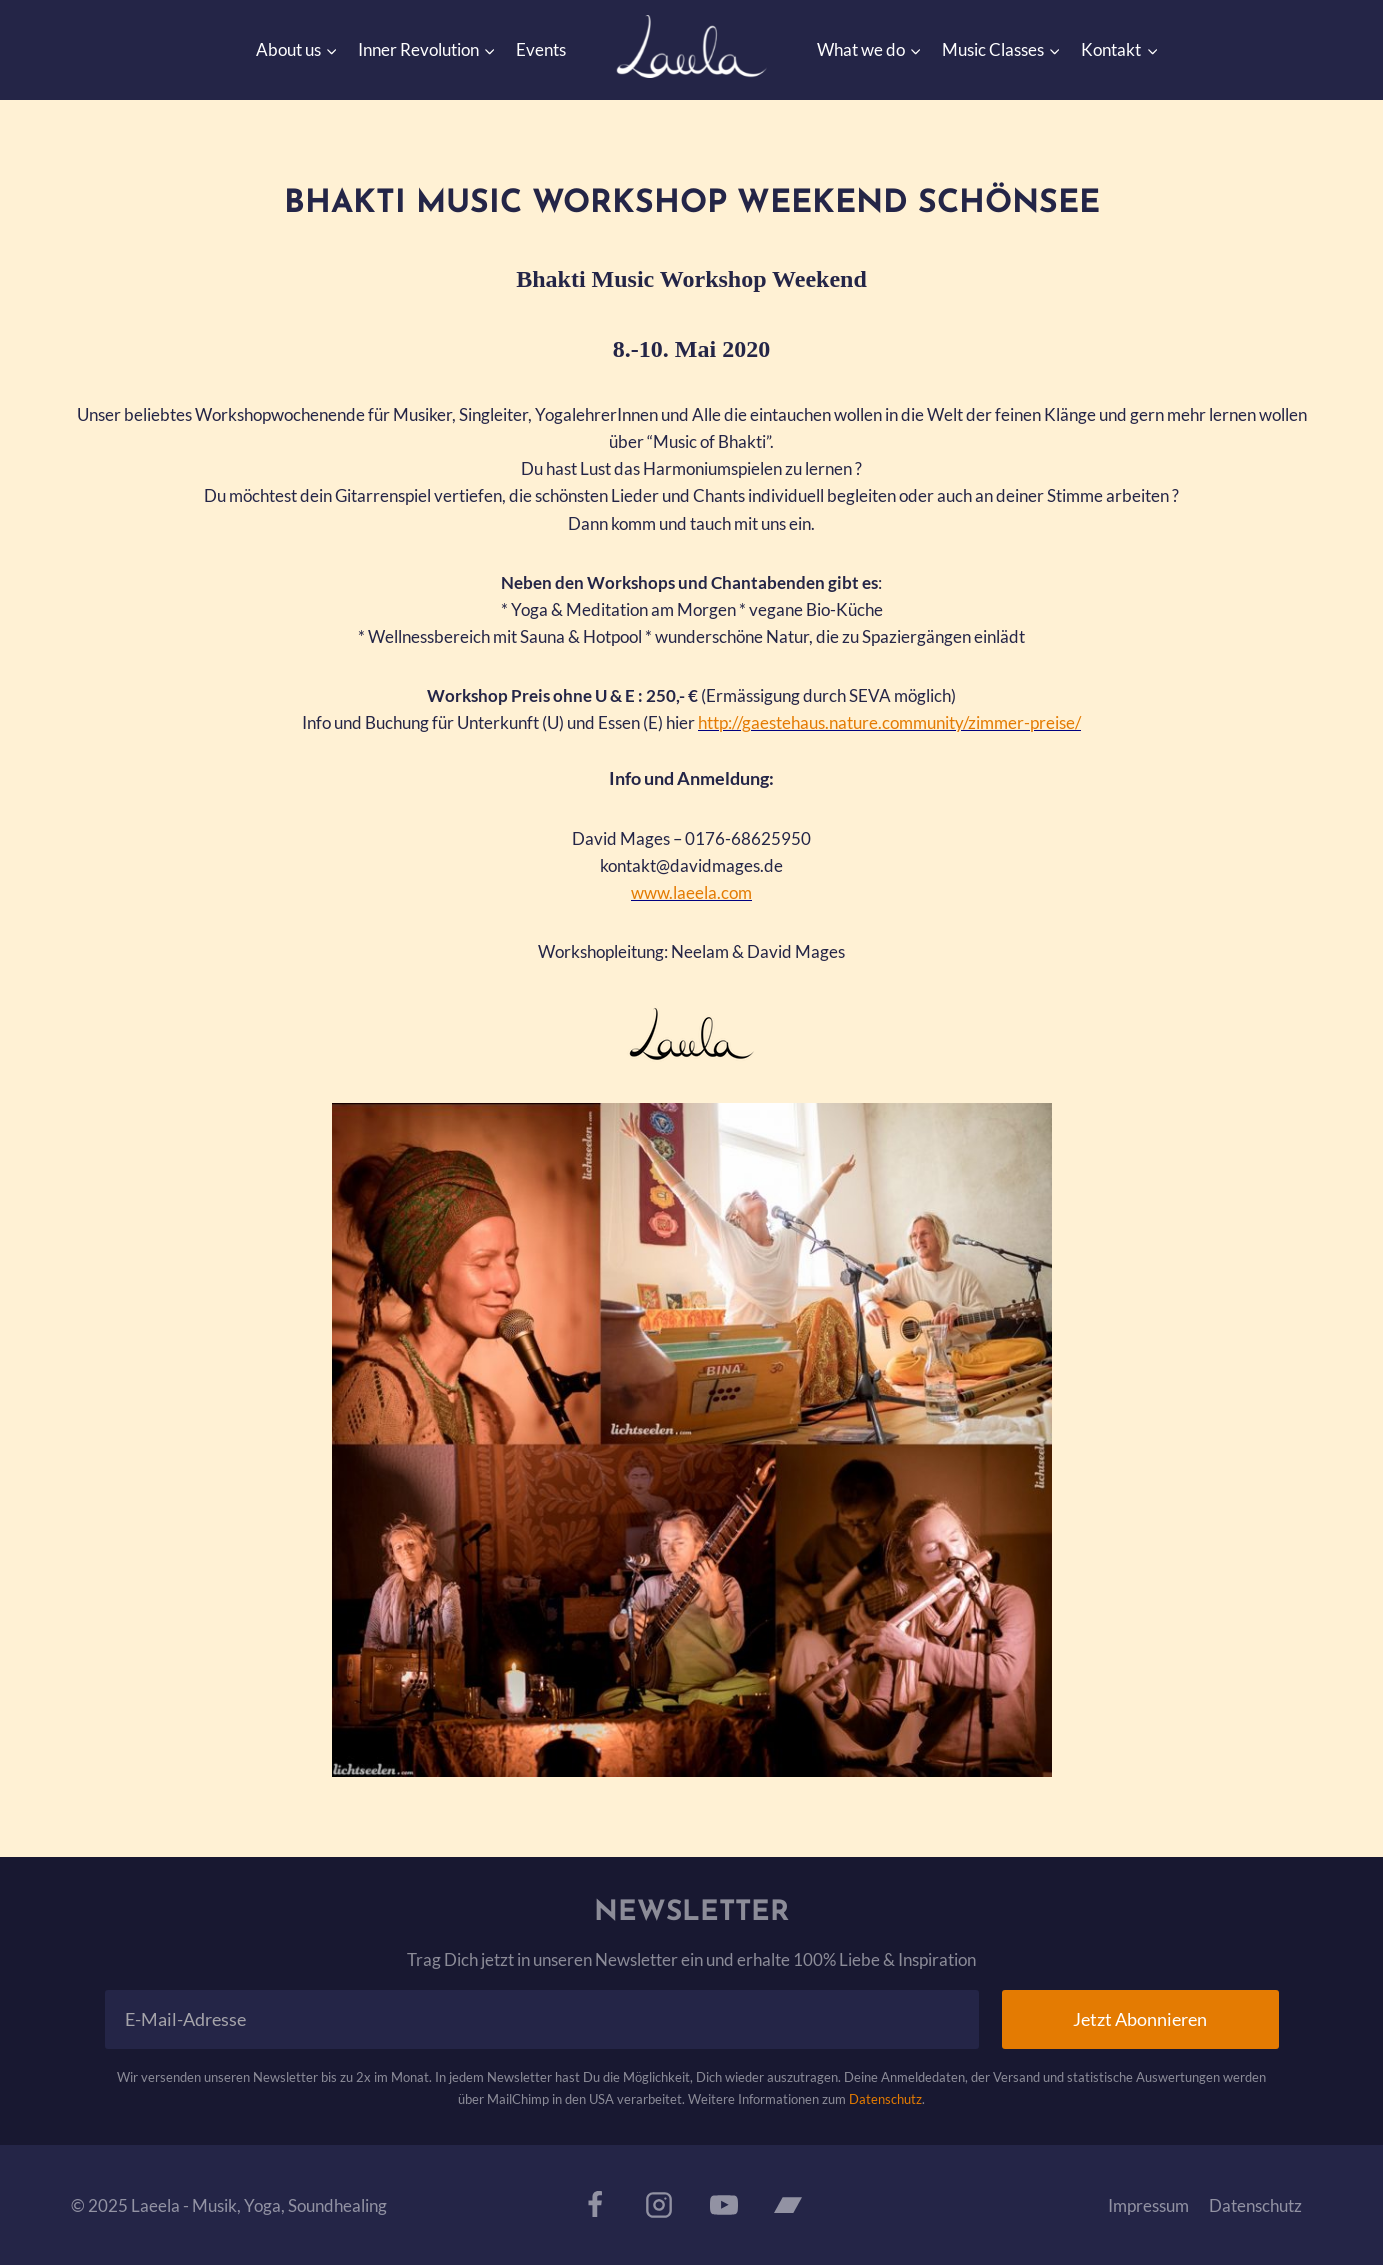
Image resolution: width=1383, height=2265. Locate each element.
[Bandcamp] (788, 2204)
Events (541, 49)
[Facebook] (595, 2204)
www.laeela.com (691, 892)
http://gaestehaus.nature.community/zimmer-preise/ (889, 722)
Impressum (1148, 2204)
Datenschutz (885, 2099)
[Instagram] (659, 2204)
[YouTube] (724, 2204)
